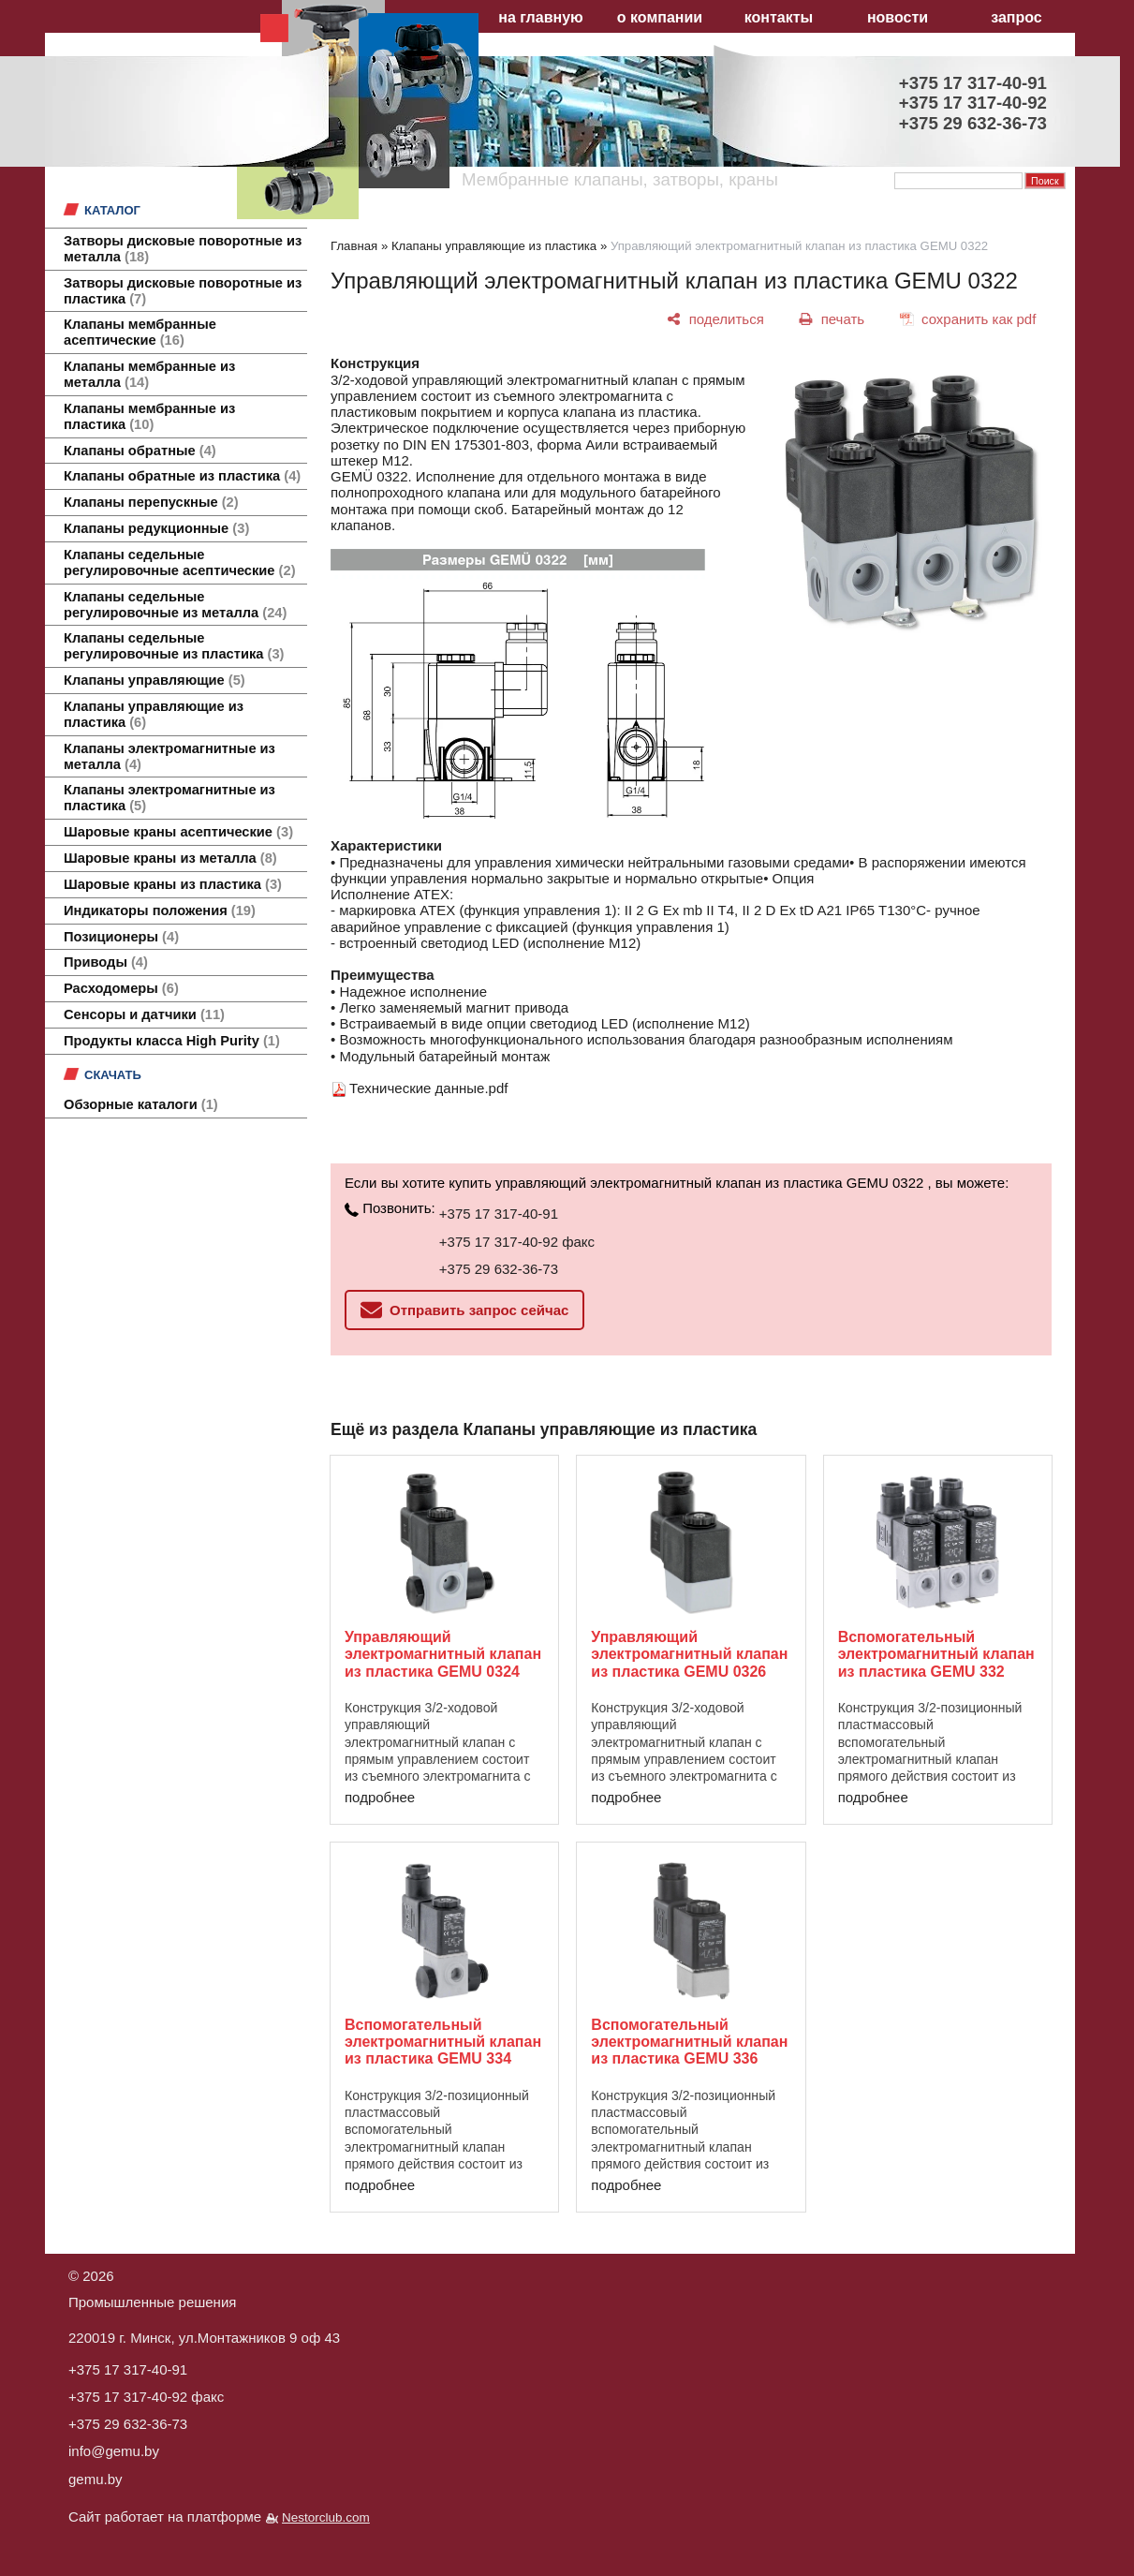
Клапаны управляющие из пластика (153, 714)
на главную (540, 17)
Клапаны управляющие (154, 680)
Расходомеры (121, 988)
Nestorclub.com (326, 2517)
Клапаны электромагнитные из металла (169, 756)
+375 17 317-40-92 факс (517, 1242)
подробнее (380, 1797)
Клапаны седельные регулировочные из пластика (174, 645)
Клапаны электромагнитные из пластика (169, 797)
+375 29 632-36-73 (498, 1269)
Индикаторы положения (160, 910)
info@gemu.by (113, 2451)
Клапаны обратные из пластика (182, 475)
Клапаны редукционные (156, 528)
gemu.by (95, 2479)
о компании (659, 17)
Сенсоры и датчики (144, 1014)
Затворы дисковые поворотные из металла (183, 248)
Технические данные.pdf (428, 1088)
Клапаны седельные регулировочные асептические (180, 562)
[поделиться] (716, 319)
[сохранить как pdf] (968, 319)
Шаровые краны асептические (178, 831)
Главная (354, 246)
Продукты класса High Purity (172, 1040)
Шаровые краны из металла (170, 858)
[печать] (832, 319)
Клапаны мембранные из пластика (149, 416)
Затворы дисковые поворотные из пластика (183, 290)
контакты (778, 17)
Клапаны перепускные (151, 502)
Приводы (106, 962)
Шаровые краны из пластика (173, 884)
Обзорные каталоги (141, 1104)
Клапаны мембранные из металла (149, 374)
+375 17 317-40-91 (498, 1213)
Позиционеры (121, 936)
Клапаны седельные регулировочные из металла (175, 604)
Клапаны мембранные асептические (140, 332)
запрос (1016, 17)
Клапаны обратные (140, 450)
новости (897, 17)
